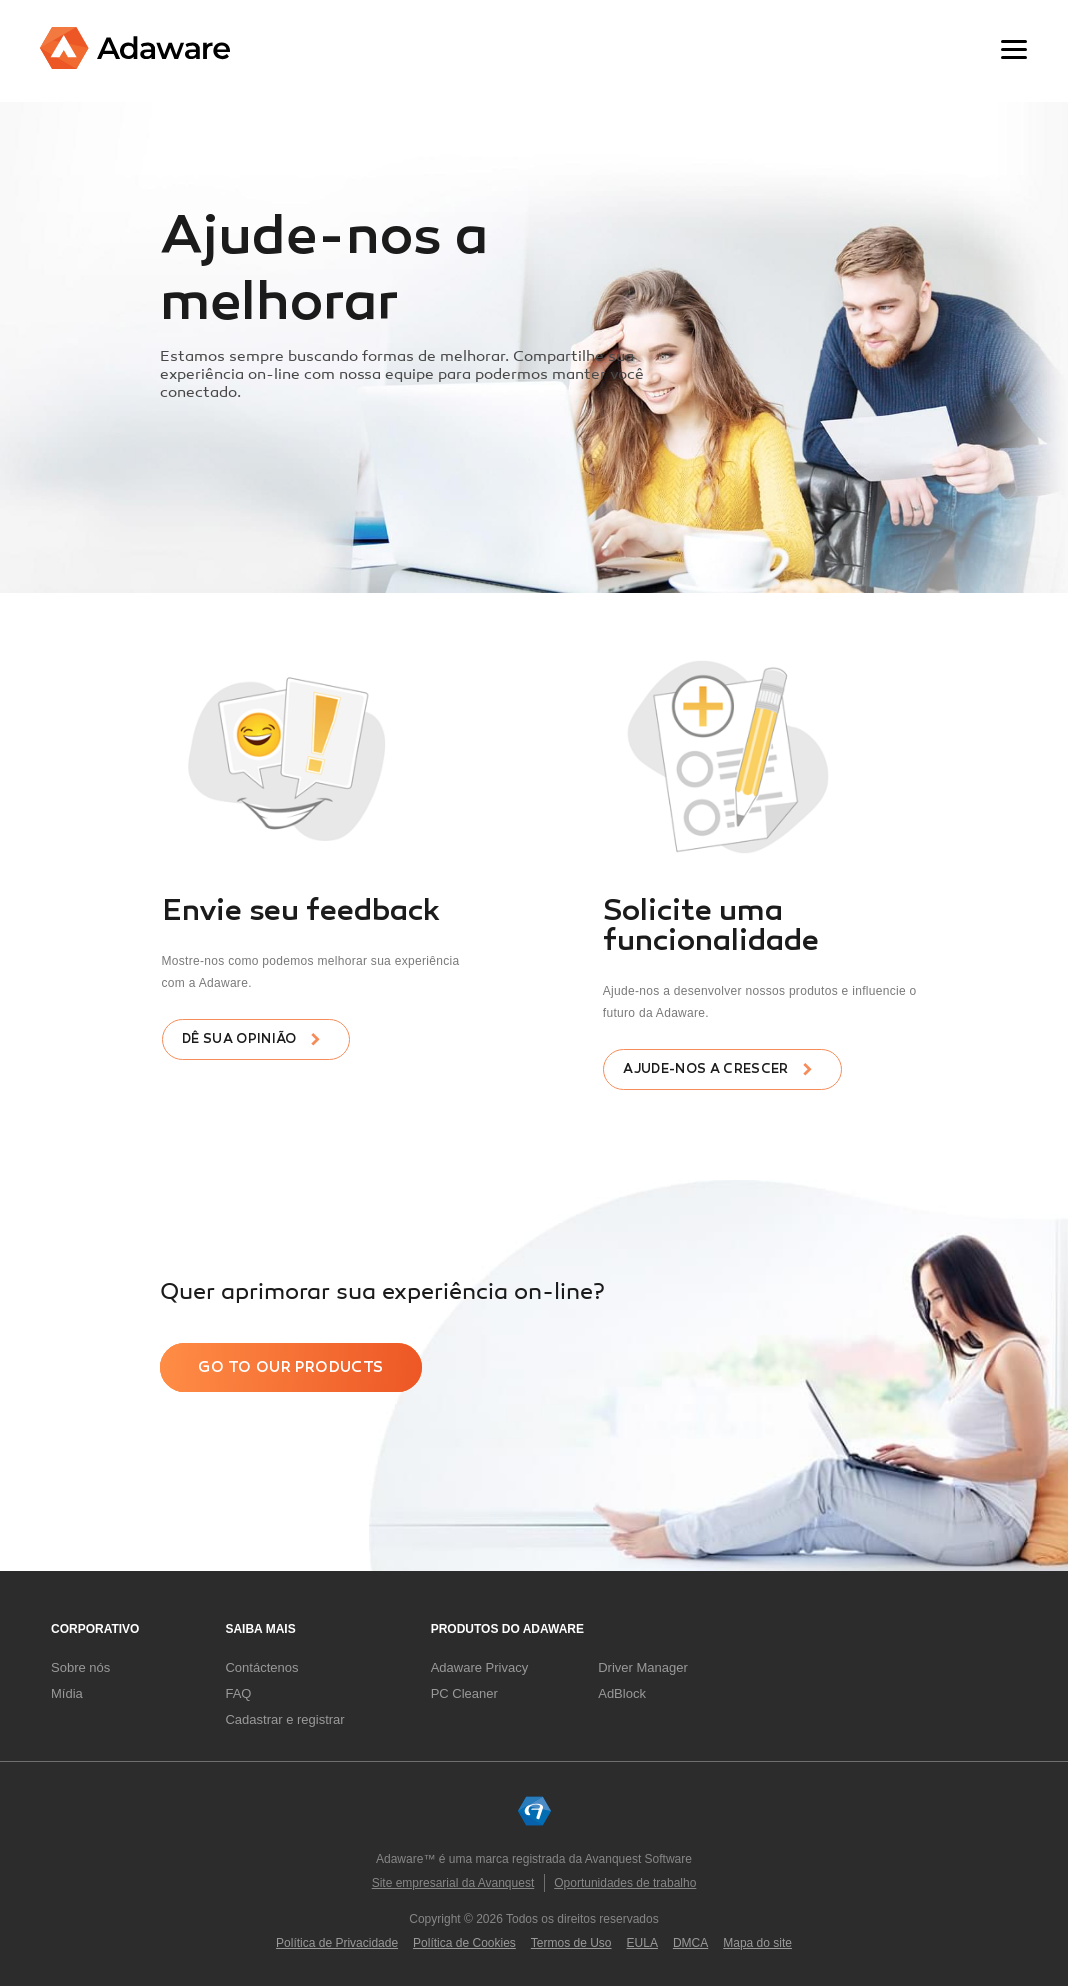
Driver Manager (643, 1667)
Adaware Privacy (480, 1667)
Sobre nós (80, 1667)
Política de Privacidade (337, 1943)
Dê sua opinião (239, 1039)
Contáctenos (261, 1667)
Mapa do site (757, 1943)
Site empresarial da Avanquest (453, 1883)
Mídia (67, 1693)
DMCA (690, 1943)
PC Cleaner (464, 1693)
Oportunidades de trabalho (625, 1883)
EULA (642, 1943)
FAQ (238, 1693)
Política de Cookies (464, 1943)
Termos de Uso (571, 1943)
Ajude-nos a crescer (705, 1069)
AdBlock (622, 1693)
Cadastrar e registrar (284, 1719)
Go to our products (290, 1367)
